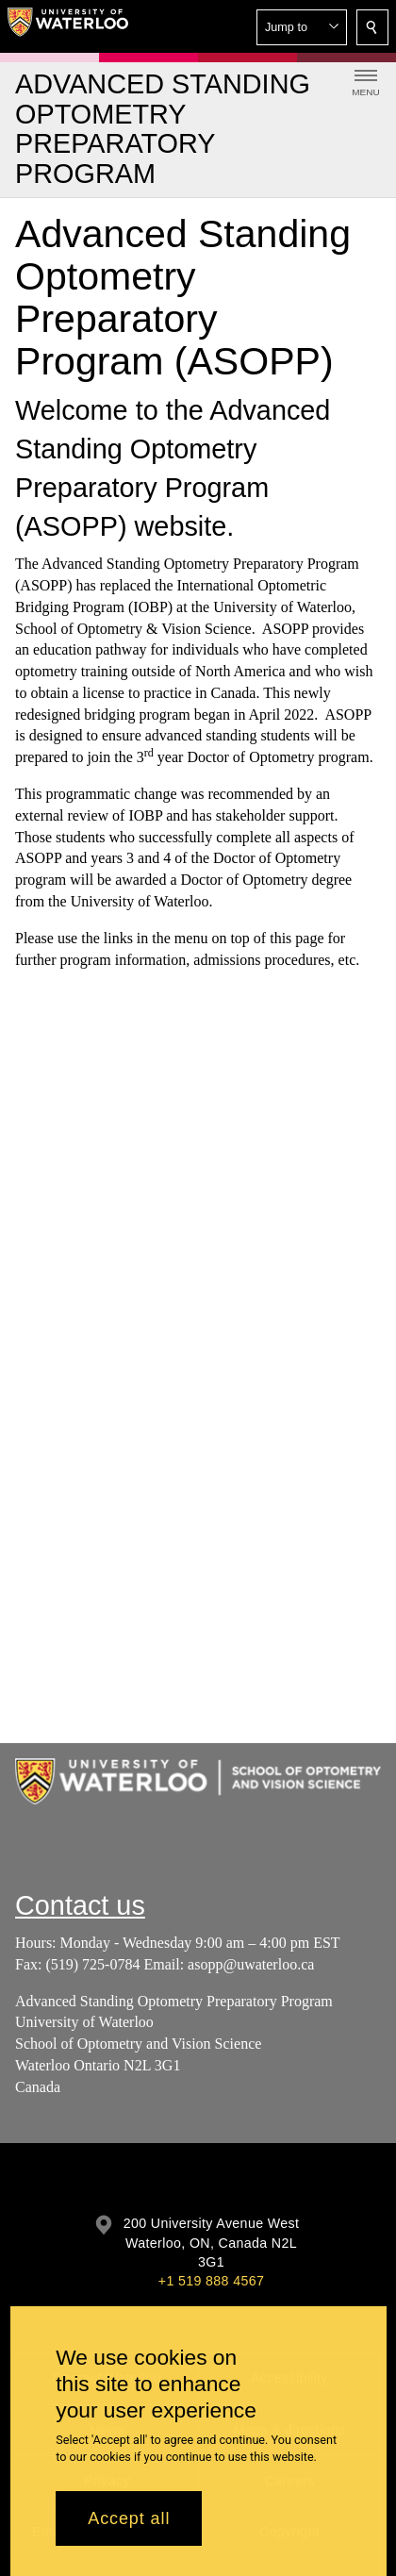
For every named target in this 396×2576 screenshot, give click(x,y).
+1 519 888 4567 (211, 2280)
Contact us (80, 1905)
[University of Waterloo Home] (68, 26)
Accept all (129, 2518)
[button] (301, 27)
